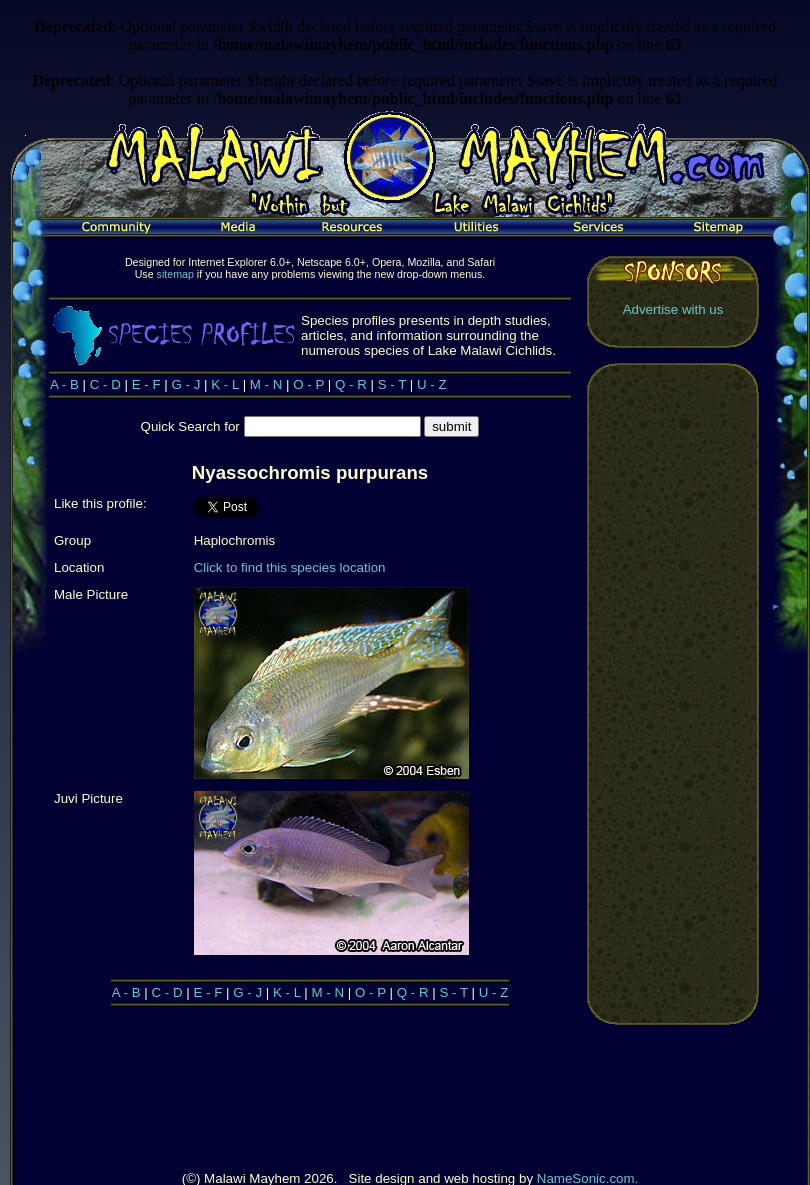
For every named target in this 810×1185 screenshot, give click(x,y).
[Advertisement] (673, 694)
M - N (266, 384)
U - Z (432, 384)
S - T (392, 384)
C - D (105, 384)
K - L (225, 384)
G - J (186, 384)
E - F (146, 384)
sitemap (175, 274)
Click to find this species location (290, 567)
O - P (308, 384)
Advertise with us (673, 309)
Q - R (351, 384)
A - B (64, 384)
